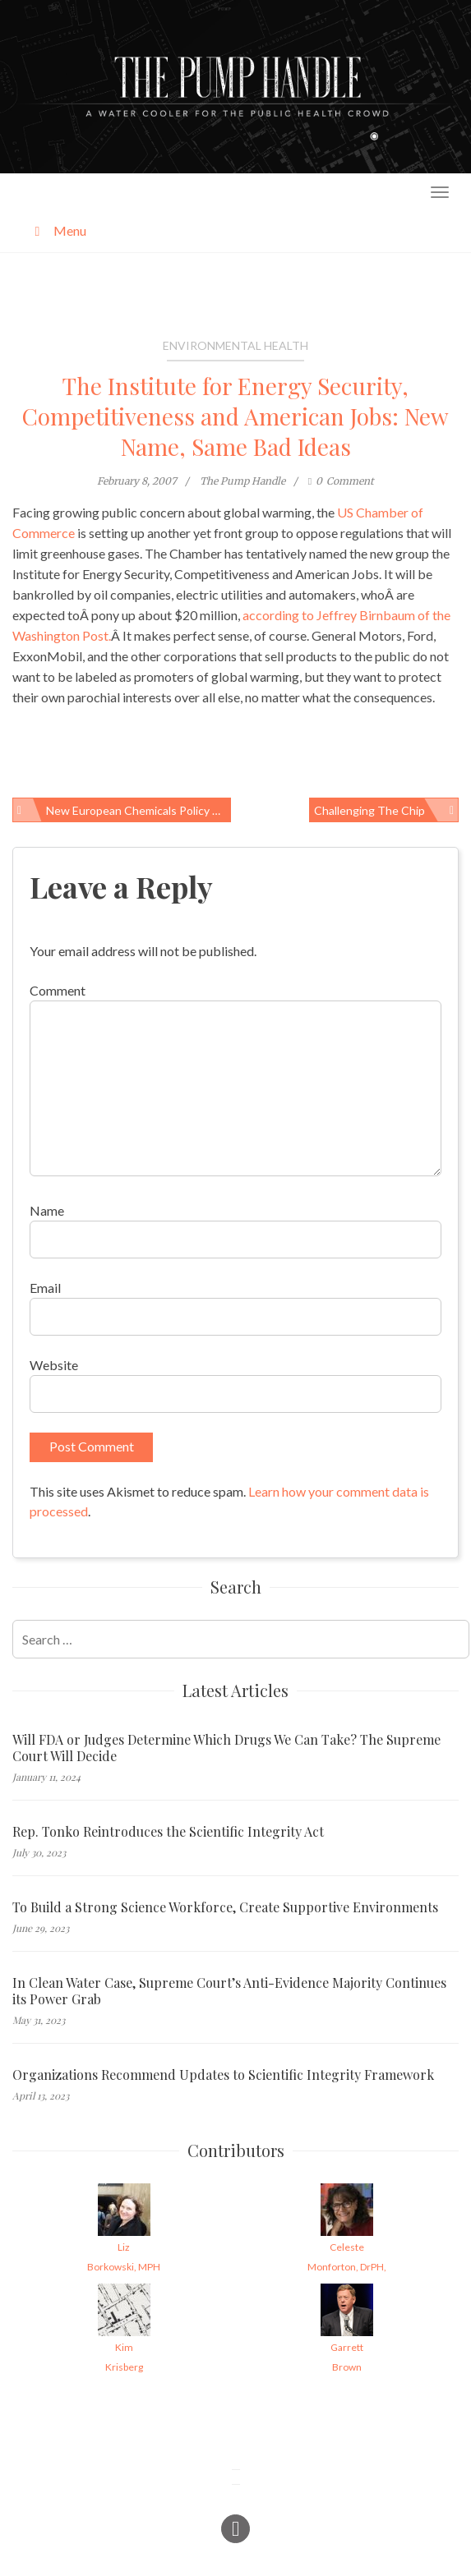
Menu (57, 230)
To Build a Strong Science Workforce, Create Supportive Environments (225, 1907)
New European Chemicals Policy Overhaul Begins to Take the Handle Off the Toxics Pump (138, 810)
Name (47, 1210)
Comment (57, 990)
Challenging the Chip (369, 810)
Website (54, 1365)
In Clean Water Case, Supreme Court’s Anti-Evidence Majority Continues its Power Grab (229, 1991)
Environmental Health (235, 345)
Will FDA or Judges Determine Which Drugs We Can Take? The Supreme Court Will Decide (226, 1748)
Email (45, 1287)
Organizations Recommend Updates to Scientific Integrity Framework (223, 2075)
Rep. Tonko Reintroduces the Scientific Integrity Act (168, 1832)
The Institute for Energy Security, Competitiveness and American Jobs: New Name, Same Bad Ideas (235, 416)
